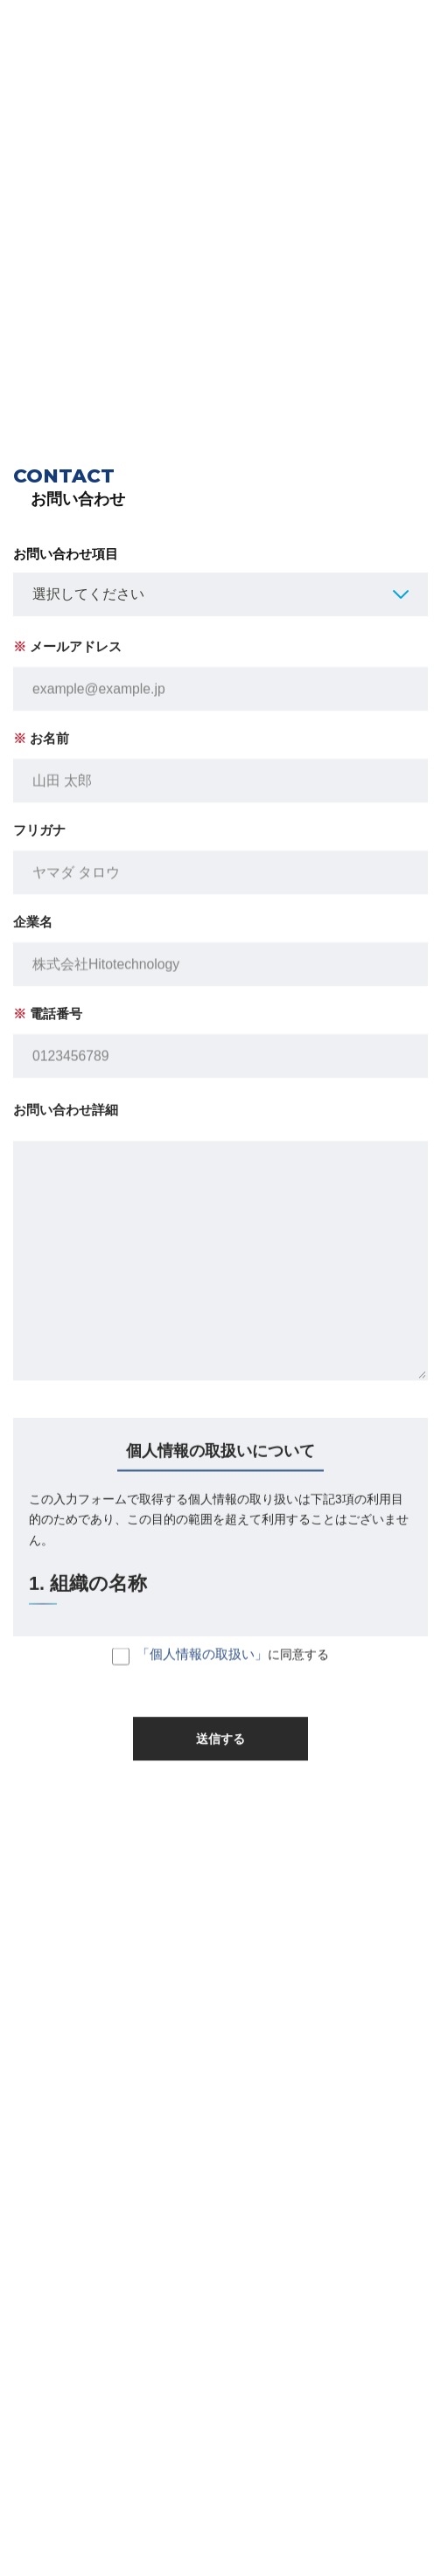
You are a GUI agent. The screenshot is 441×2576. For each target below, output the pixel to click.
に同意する (220, 1665)
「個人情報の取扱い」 (202, 1663)
